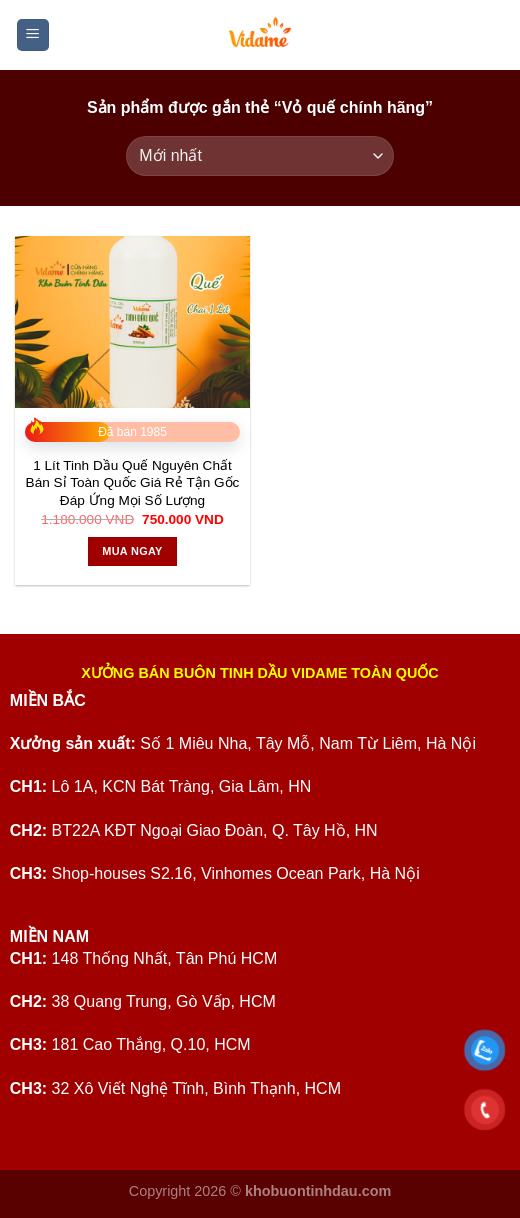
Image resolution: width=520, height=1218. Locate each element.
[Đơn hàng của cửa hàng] (259, 156)
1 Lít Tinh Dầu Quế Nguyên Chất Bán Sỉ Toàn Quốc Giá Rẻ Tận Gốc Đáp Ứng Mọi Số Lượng (133, 483)
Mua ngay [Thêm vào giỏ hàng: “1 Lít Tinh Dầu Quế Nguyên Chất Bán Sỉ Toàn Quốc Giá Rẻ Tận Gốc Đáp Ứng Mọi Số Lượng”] (132, 551)
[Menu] (33, 35)
